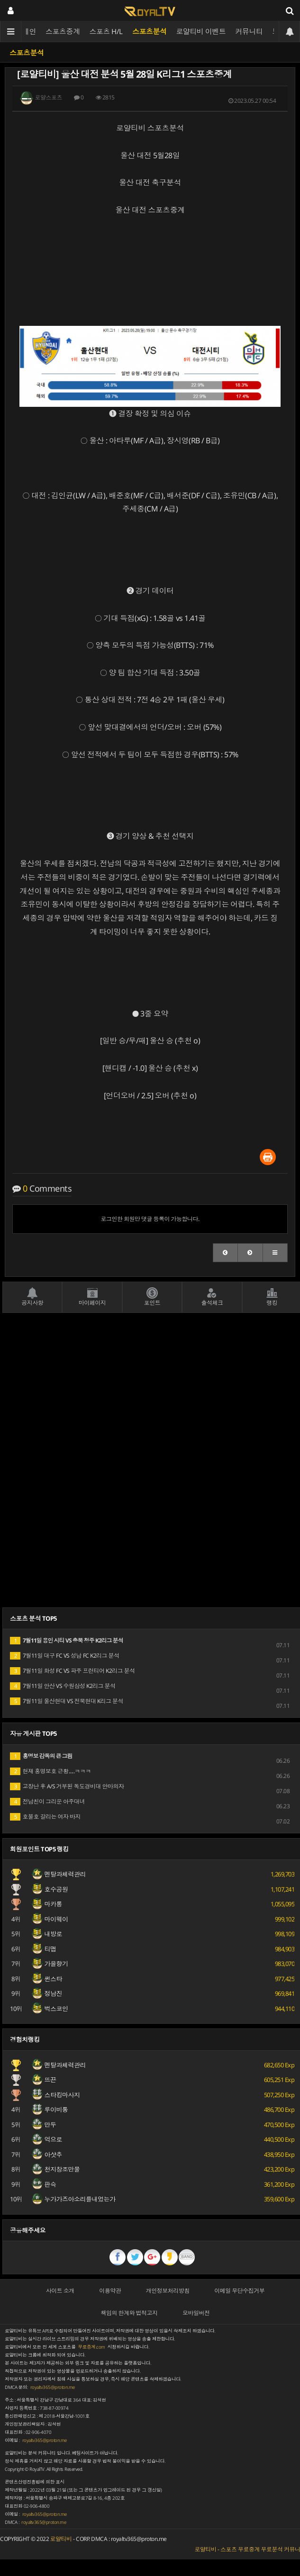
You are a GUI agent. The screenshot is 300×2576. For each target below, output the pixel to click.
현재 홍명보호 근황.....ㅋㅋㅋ (50, 1771)
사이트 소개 (60, 2291)
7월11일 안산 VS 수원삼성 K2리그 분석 (63, 1686)
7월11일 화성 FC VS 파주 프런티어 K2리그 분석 (72, 1671)
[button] (225, 1252)
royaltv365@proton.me (52, 2387)
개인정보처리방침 (168, 2291)
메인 (29, 31)
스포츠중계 (62, 31)
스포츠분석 (149, 31)
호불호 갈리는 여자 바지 (45, 1817)
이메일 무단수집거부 (239, 2291)
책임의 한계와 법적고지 (129, 2313)
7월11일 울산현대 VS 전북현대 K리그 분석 (66, 1701)
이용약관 (110, 2291)
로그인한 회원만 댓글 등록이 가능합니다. (150, 1219)
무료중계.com (91, 2347)
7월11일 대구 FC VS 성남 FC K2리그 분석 (64, 1656)
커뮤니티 (249, 31)
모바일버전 (196, 2313)
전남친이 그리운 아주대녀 (47, 1801)
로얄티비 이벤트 (201, 31)
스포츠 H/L (106, 31)
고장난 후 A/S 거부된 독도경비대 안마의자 (67, 1786)
